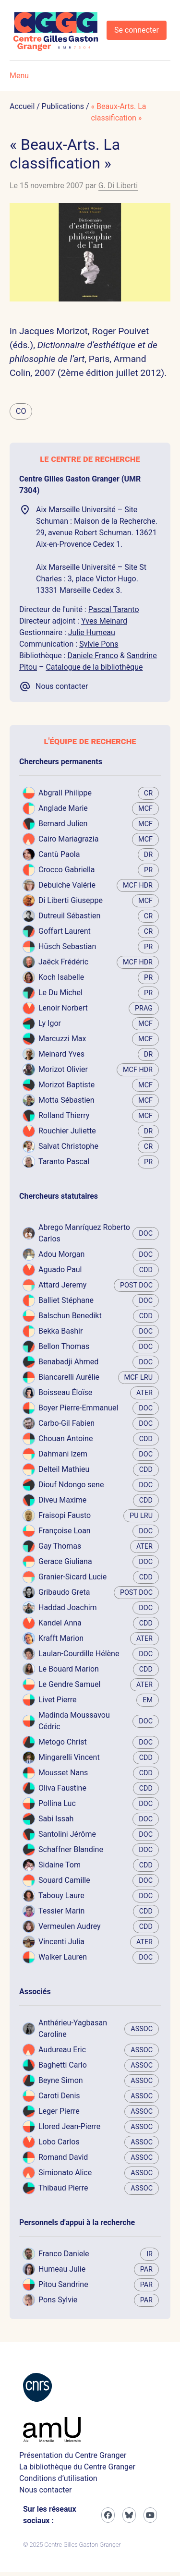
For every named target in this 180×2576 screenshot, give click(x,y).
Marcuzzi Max (62, 1038)
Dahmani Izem (62, 1453)
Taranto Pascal (63, 1161)
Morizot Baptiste (66, 1084)
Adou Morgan (61, 1254)
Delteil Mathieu (63, 1469)
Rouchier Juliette (67, 1130)
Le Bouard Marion (68, 1668)
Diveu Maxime (62, 1500)
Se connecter (136, 30)
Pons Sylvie (57, 2299)
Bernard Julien (62, 823)
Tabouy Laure (61, 1895)
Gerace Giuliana (65, 1561)
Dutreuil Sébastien (69, 915)
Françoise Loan (64, 1530)
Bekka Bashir (60, 1331)
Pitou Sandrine (63, 2284)
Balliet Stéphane (66, 1300)
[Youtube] (150, 2515)
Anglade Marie (63, 808)
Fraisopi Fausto (64, 1515)
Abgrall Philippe (65, 792)
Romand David (63, 2157)
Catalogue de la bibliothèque (94, 667)
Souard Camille (64, 1880)
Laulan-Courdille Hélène (78, 1653)
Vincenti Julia (61, 1941)
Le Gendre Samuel (69, 1684)
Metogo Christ (62, 1741)
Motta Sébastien (66, 1100)
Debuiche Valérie (67, 885)
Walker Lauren (62, 1957)
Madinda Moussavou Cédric (74, 1720)
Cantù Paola (59, 854)
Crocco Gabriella (66, 869)
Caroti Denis (59, 2095)
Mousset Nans (63, 1772)
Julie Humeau (91, 632)
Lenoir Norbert (63, 1007)
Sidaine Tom (59, 1864)
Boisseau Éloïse (65, 1392)
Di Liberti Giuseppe (70, 900)
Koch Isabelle (61, 977)
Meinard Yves (61, 1054)
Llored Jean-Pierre (69, 2126)
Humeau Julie (61, 2269)
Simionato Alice (65, 2172)
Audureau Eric (62, 2049)
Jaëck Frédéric (63, 961)
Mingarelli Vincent (69, 1757)
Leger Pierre (59, 2111)
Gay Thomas (59, 1546)
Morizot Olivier (63, 1069)
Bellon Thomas (63, 1346)
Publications (63, 106)
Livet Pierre (57, 1699)
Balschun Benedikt (70, 1315)
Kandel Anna (60, 1622)
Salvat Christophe (68, 1146)
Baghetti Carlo (62, 2065)
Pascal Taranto (113, 609)
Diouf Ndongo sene (71, 1484)
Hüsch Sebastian (67, 946)
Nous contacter (45, 2489)
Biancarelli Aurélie (68, 1377)
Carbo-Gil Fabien (66, 1423)
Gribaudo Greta (64, 1592)
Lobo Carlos (59, 2141)
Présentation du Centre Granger (72, 2455)
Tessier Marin (61, 1910)
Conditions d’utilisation (58, 2478)
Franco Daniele (63, 2253)
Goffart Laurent (64, 931)
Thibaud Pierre (63, 2187)
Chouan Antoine (65, 1438)
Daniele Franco (93, 655)
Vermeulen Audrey (69, 1926)
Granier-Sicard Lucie (72, 1576)
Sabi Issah (55, 1818)
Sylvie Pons (98, 644)
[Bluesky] (129, 2515)
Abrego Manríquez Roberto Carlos (84, 1233)
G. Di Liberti (118, 185)
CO (21, 411)
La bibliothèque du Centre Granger (77, 2466)
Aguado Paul (60, 1269)
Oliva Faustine (62, 1788)
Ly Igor (49, 1023)
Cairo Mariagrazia (68, 838)
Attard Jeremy (62, 1284)
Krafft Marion (61, 1638)
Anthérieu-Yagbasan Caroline (72, 2028)
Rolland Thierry (63, 1115)
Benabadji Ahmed (68, 1361)
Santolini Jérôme (67, 1834)
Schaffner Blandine (70, 1849)
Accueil (22, 106)
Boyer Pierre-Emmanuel (78, 1407)
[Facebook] (108, 2515)
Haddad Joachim (67, 1607)
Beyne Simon (60, 2080)
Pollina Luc (57, 1803)
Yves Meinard (104, 621)
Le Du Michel (60, 992)
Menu (19, 75)
